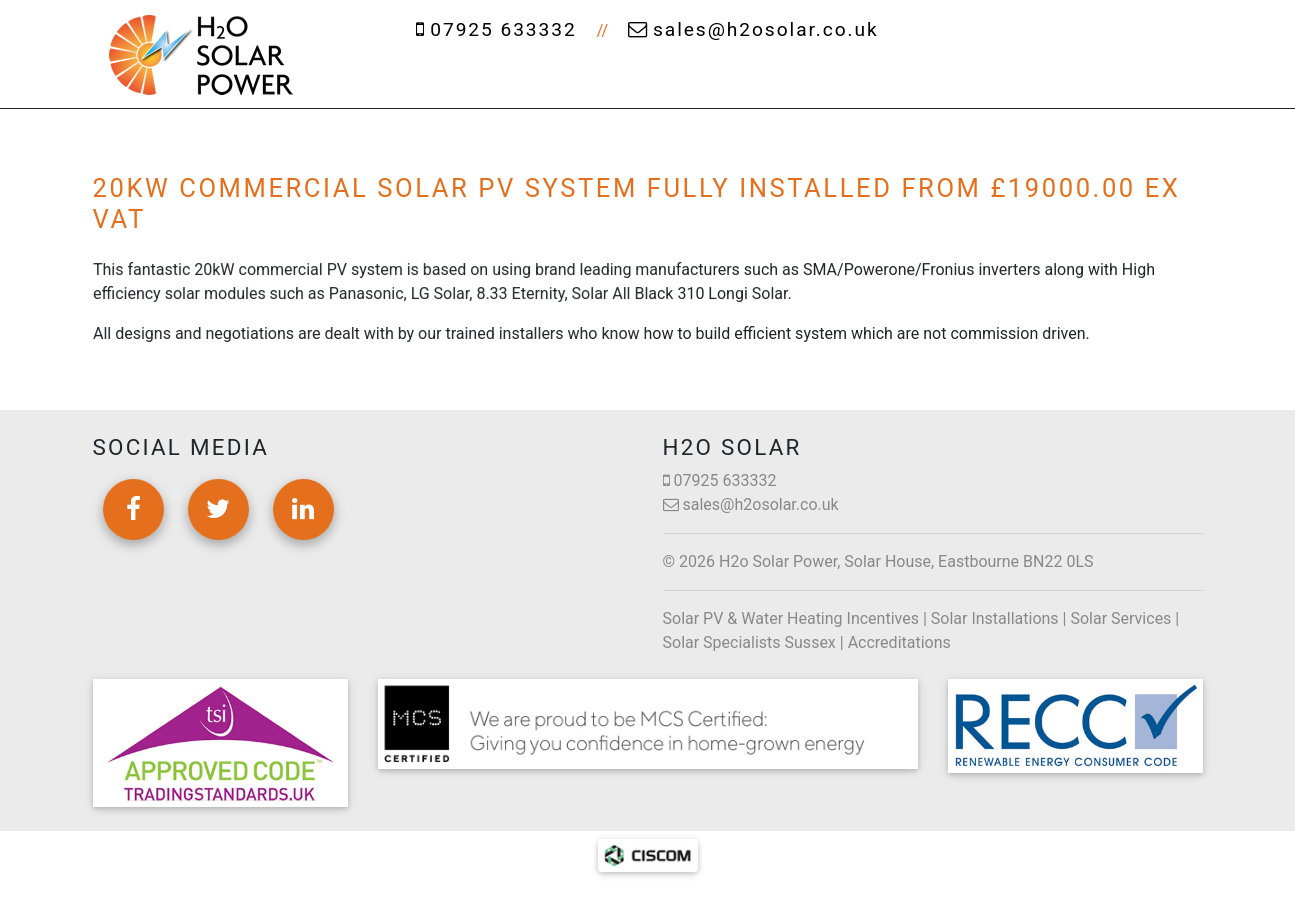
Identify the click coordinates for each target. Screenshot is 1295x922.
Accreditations (899, 642)
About (511, 79)
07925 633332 (496, 29)
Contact (1121, 79)
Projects (908, 79)
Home (407, 79)
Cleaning (769, 79)
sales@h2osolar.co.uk (753, 29)
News (1016, 79)
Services (633, 79)
